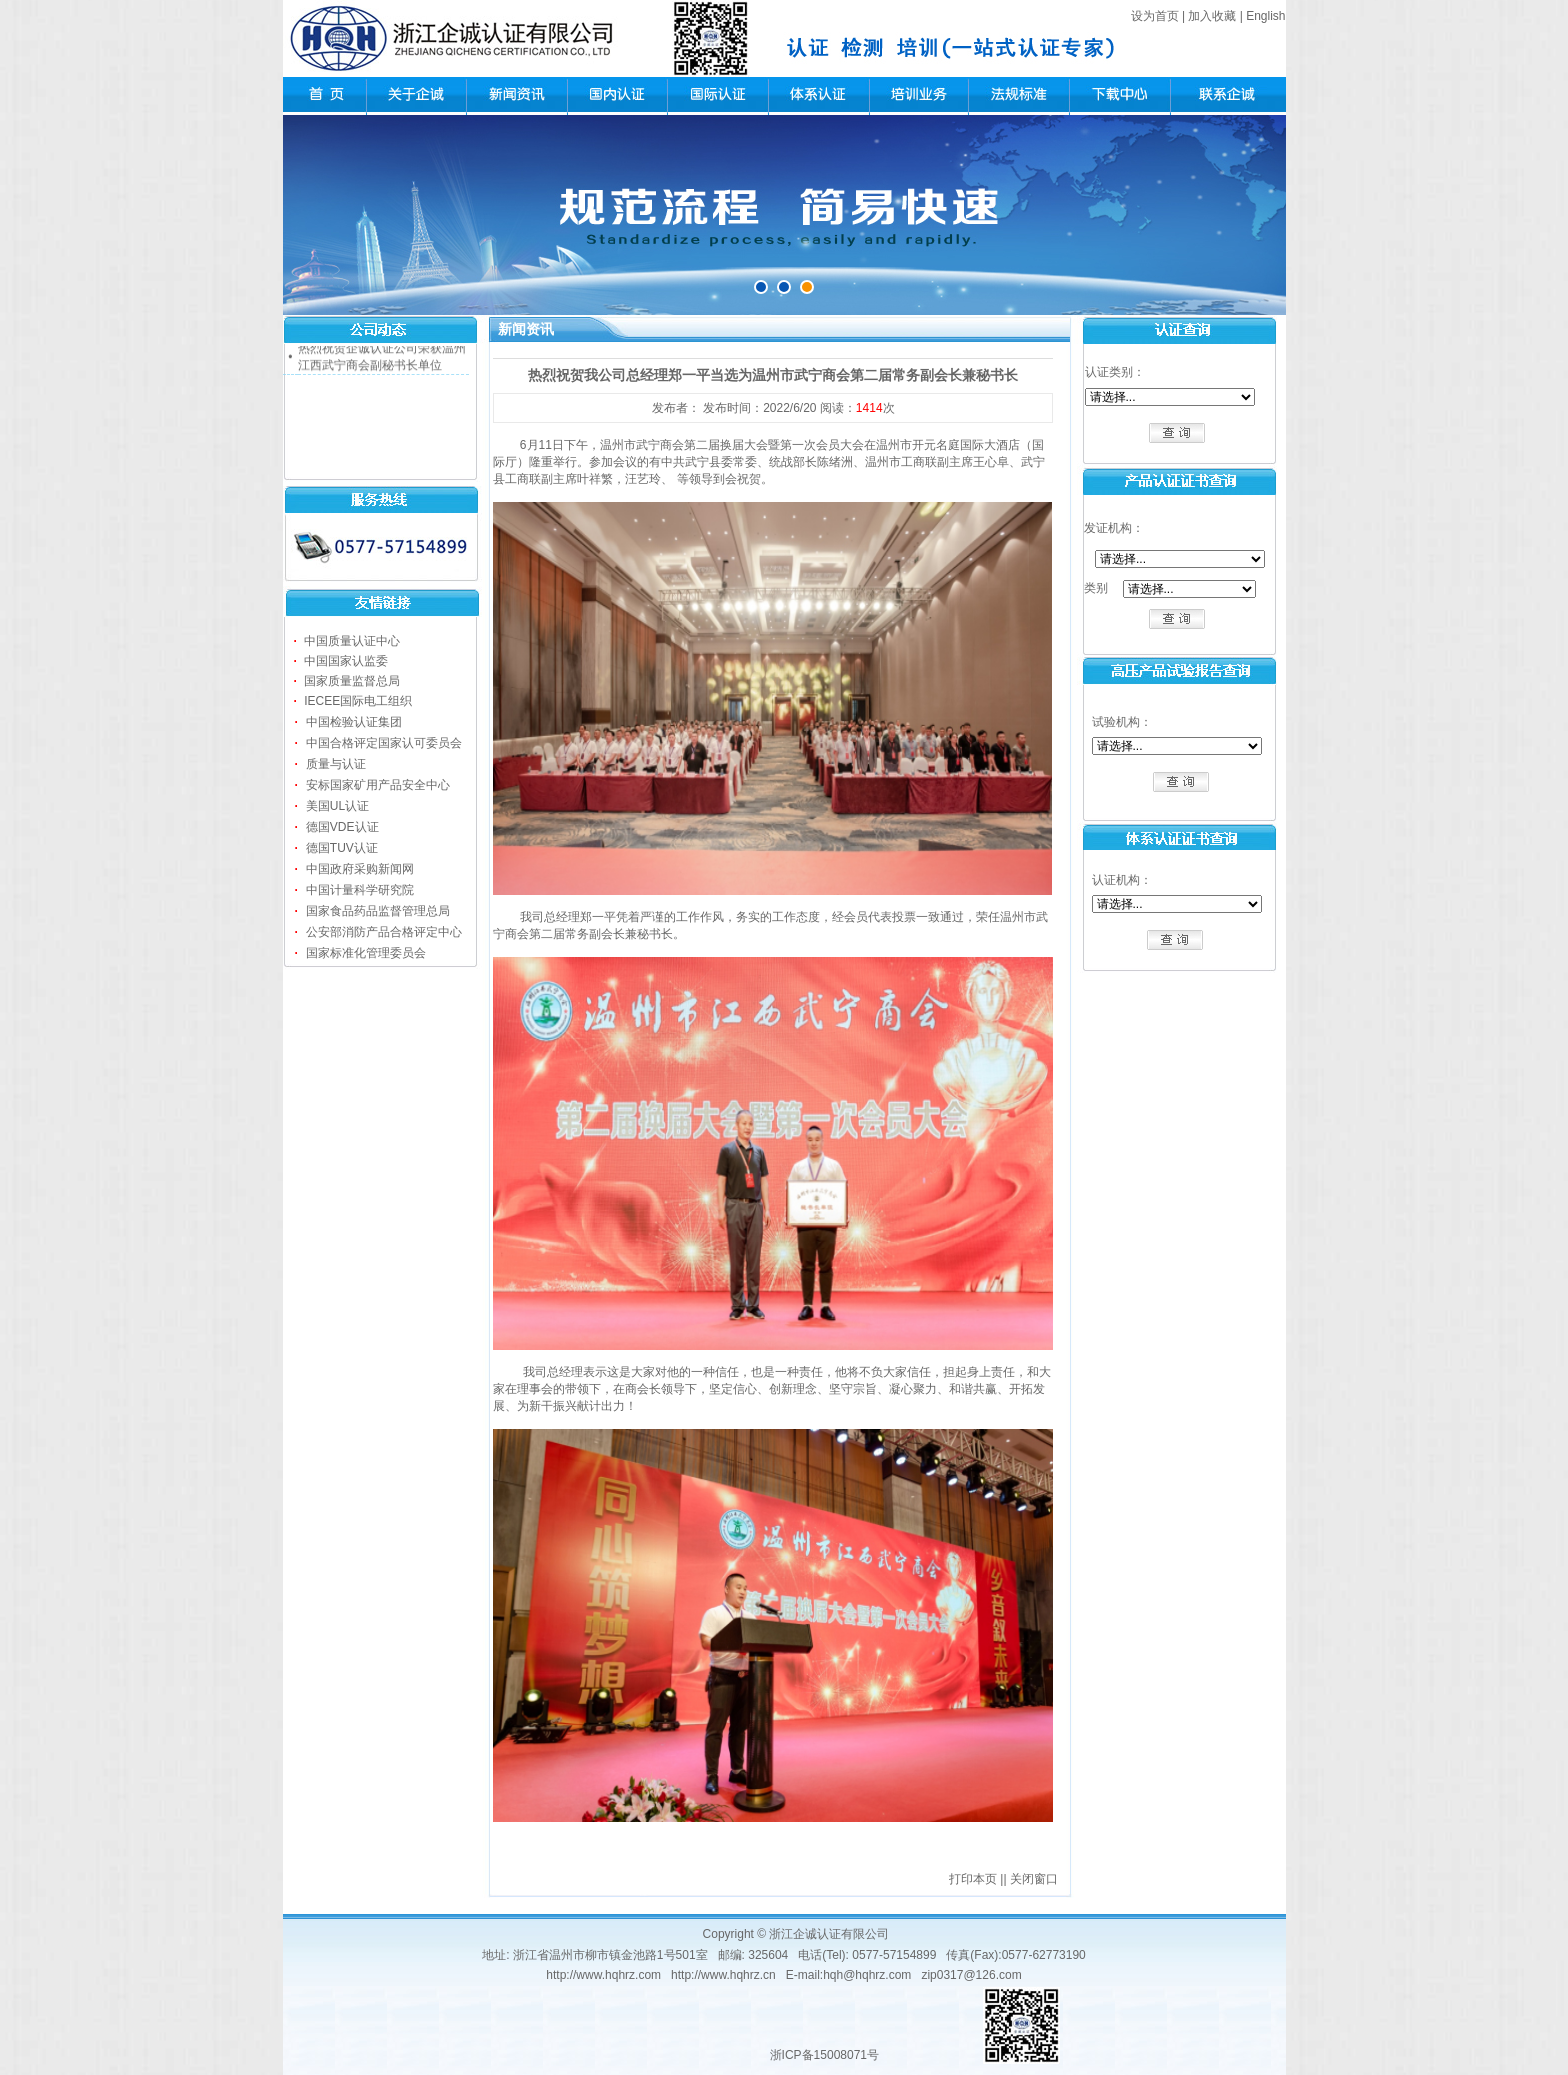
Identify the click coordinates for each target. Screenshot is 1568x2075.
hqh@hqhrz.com (867, 1975)
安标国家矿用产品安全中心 (378, 785)
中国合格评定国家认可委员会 (384, 743)
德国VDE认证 (342, 827)
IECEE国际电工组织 (358, 701)
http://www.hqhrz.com (603, 1975)
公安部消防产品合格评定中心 (384, 932)
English (1265, 16)
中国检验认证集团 (354, 722)
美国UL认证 (337, 806)
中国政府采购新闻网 (360, 869)
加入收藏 (1212, 16)
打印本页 (973, 1879)
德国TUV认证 (342, 848)
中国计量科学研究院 (360, 890)
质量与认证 (336, 764)
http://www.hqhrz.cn (723, 1975)
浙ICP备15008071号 (824, 2055)
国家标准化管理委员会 (366, 953)
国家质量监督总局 (352, 681)
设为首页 (1155, 16)
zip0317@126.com (971, 1975)
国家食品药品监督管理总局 (378, 911)
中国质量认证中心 (352, 641)
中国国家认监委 (346, 661)
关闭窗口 (1034, 1879)
